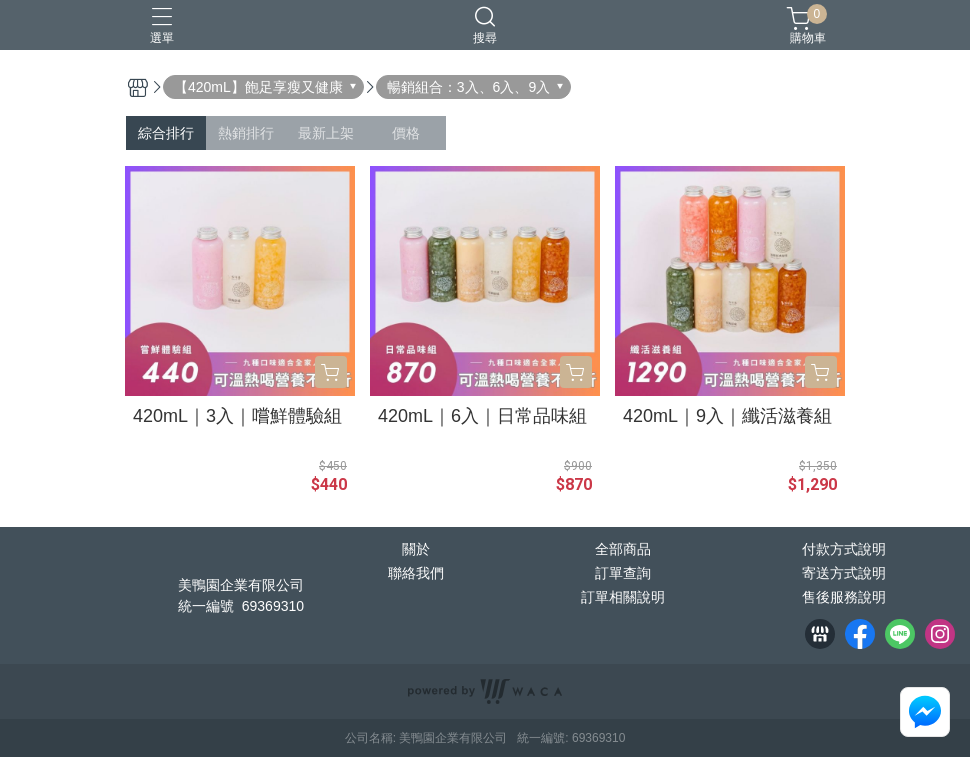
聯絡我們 (416, 573)
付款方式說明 (844, 549)
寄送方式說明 (844, 573)
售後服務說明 (844, 597)
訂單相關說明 (623, 597)
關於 (416, 549)
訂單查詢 (623, 573)
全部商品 (623, 549)
